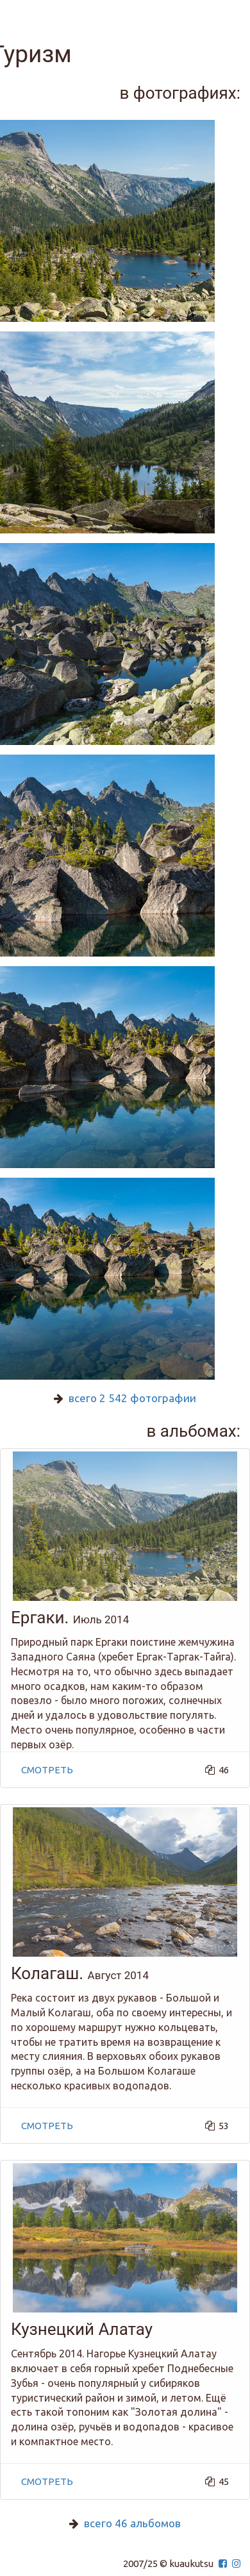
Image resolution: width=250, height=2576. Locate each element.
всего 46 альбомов (132, 2523)
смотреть (47, 1769)
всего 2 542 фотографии (132, 1398)
